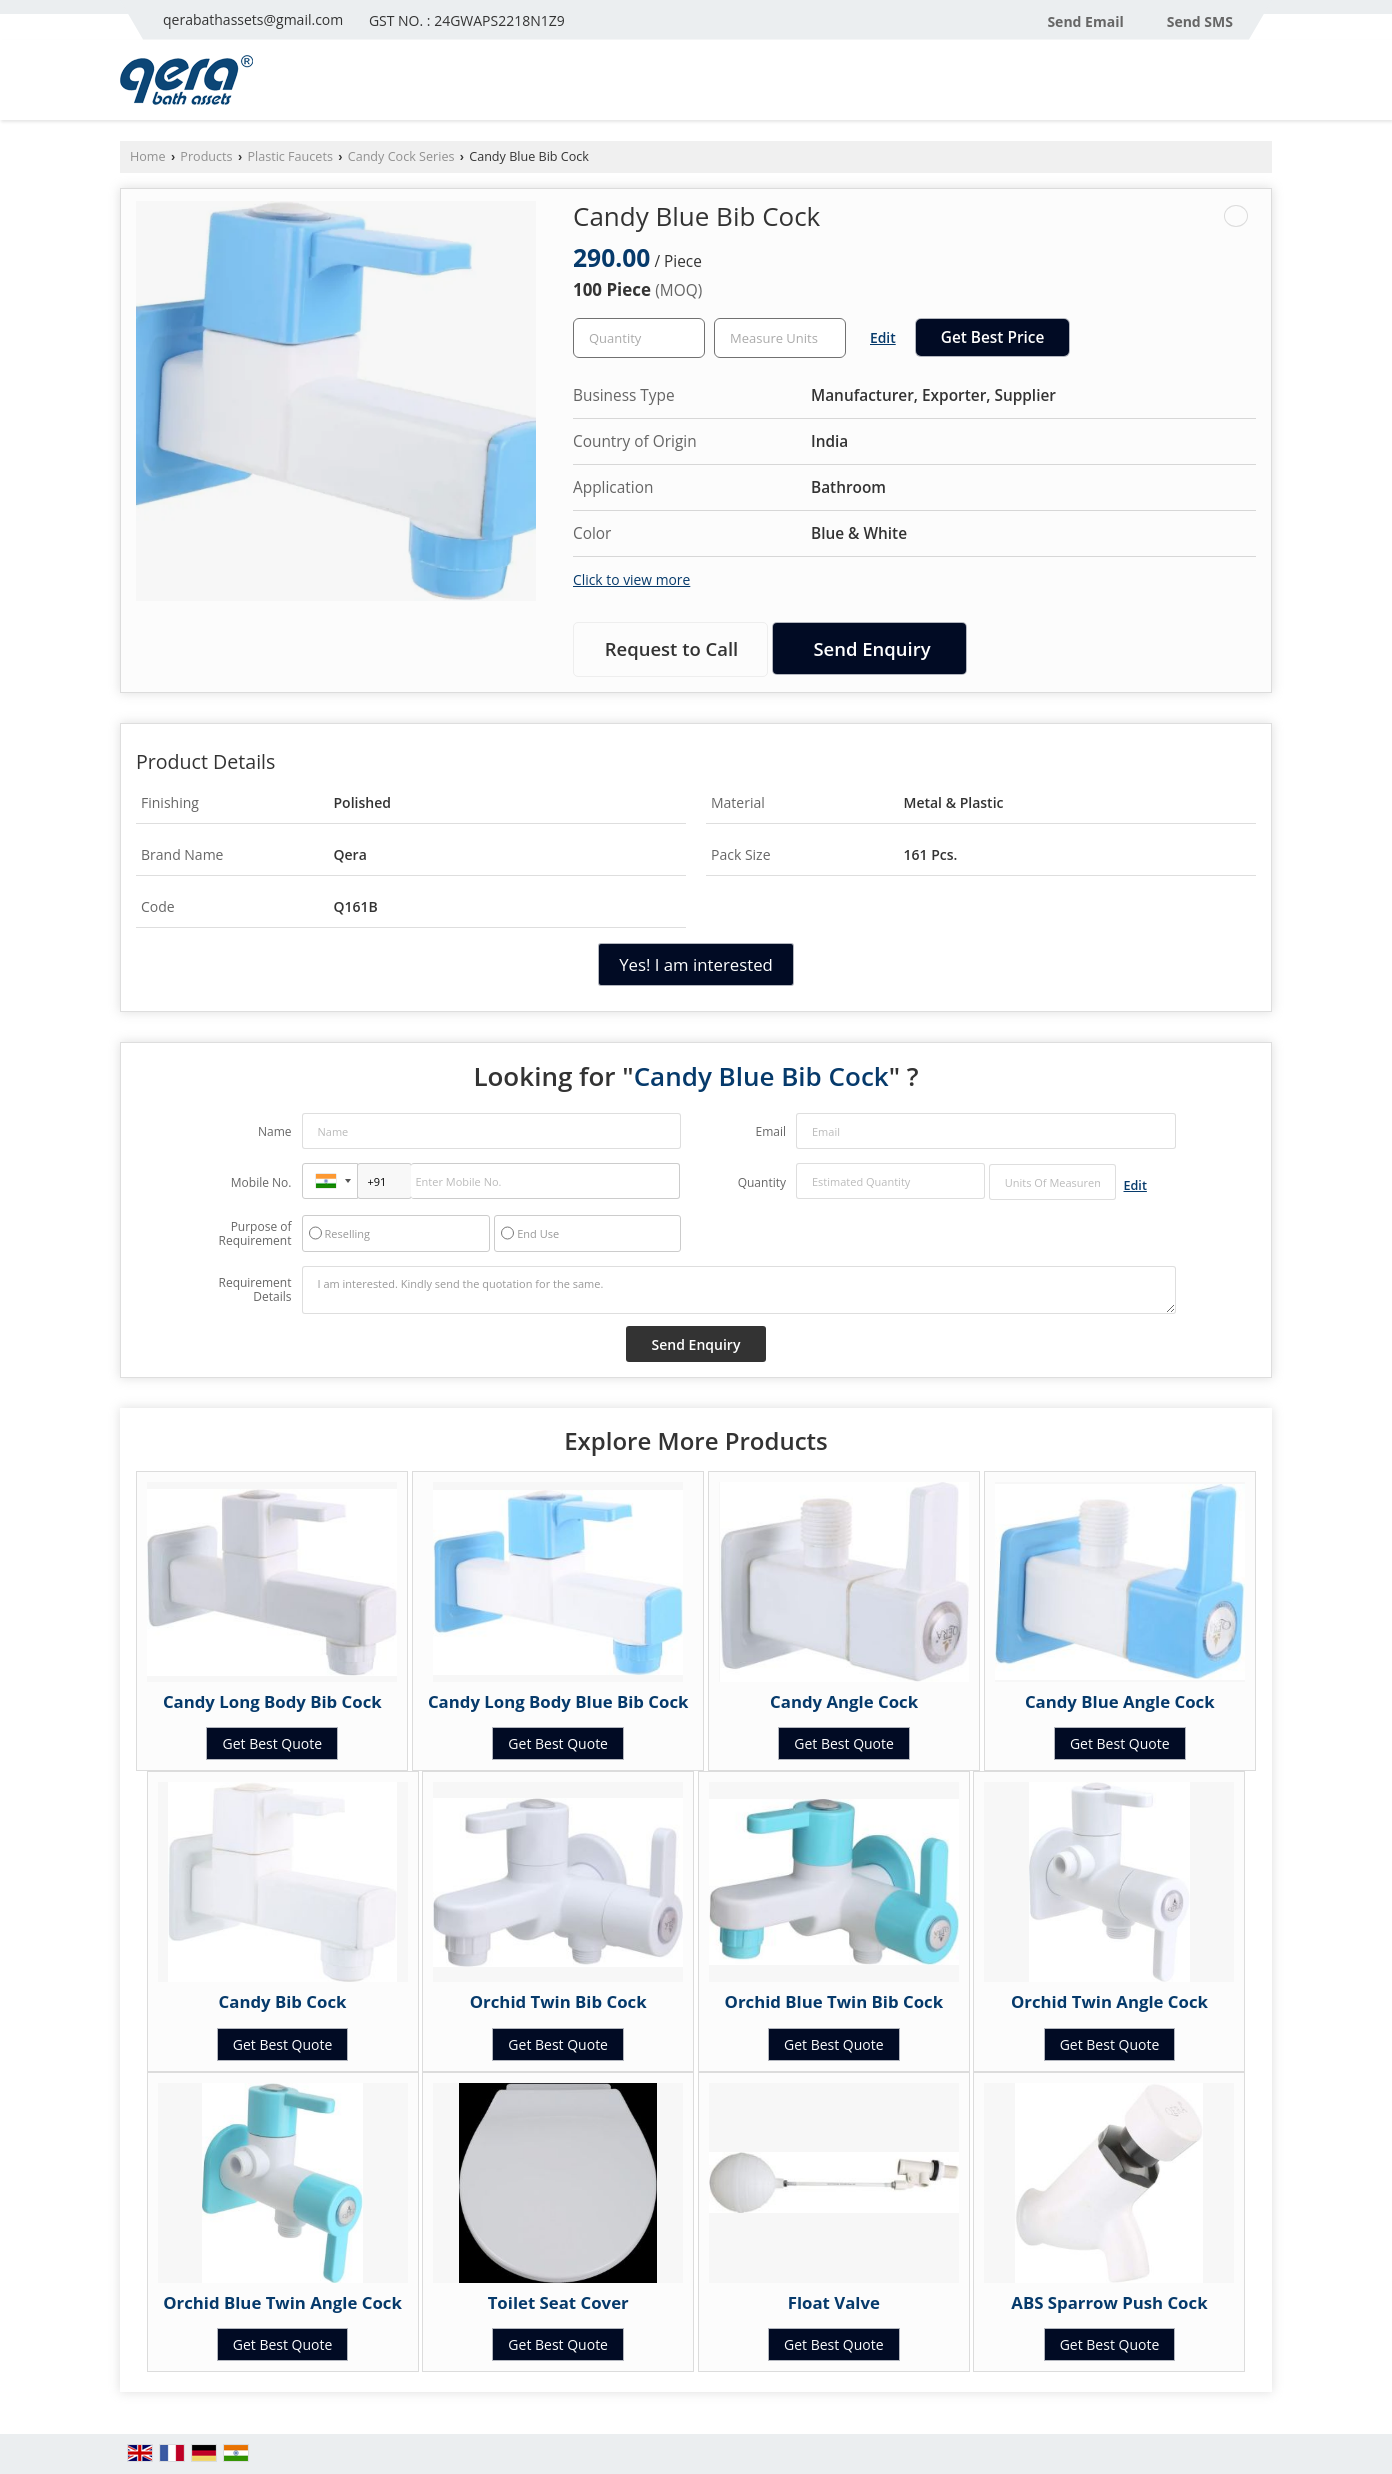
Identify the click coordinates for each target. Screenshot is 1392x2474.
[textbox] (780, 338)
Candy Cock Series (401, 156)
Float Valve (834, 2302)
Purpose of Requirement (254, 1234)
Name (275, 1131)
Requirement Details (254, 1290)
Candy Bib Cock (283, 2001)
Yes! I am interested (696, 964)
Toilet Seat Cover (558, 2302)
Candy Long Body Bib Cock (272, 1701)
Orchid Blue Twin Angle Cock (282, 2302)
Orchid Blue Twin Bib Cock (834, 2001)
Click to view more (631, 579)
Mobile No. (261, 1182)
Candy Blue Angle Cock (1120, 1701)
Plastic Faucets (290, 156)
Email (770, 1131)
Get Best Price (993, 337)
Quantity (762, 1182)
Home (148, 156)
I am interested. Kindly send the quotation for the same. (739, 1290)
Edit (883, 337)
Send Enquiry (871, 648)
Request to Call (672, 648)
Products (206, 156)
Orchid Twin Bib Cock (558, 2001)
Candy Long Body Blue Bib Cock (558, 1701)
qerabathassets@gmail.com (253, 19)
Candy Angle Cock (844, 1701)
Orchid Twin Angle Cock (1109, 2001)
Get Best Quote (272, 1743)
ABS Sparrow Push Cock (1109, 2302)
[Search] (1259, 85)
